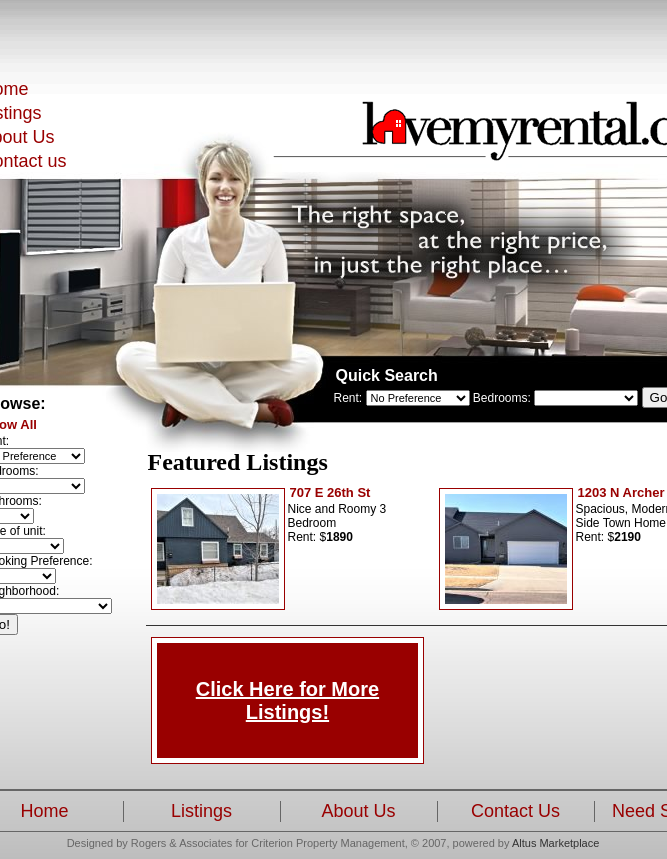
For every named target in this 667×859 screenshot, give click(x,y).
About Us (358, 811)
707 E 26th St (330, 492)
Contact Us (515, 811)
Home (44, 811)
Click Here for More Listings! (287, 700)
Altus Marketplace (555, 843)
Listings (201, 811)
